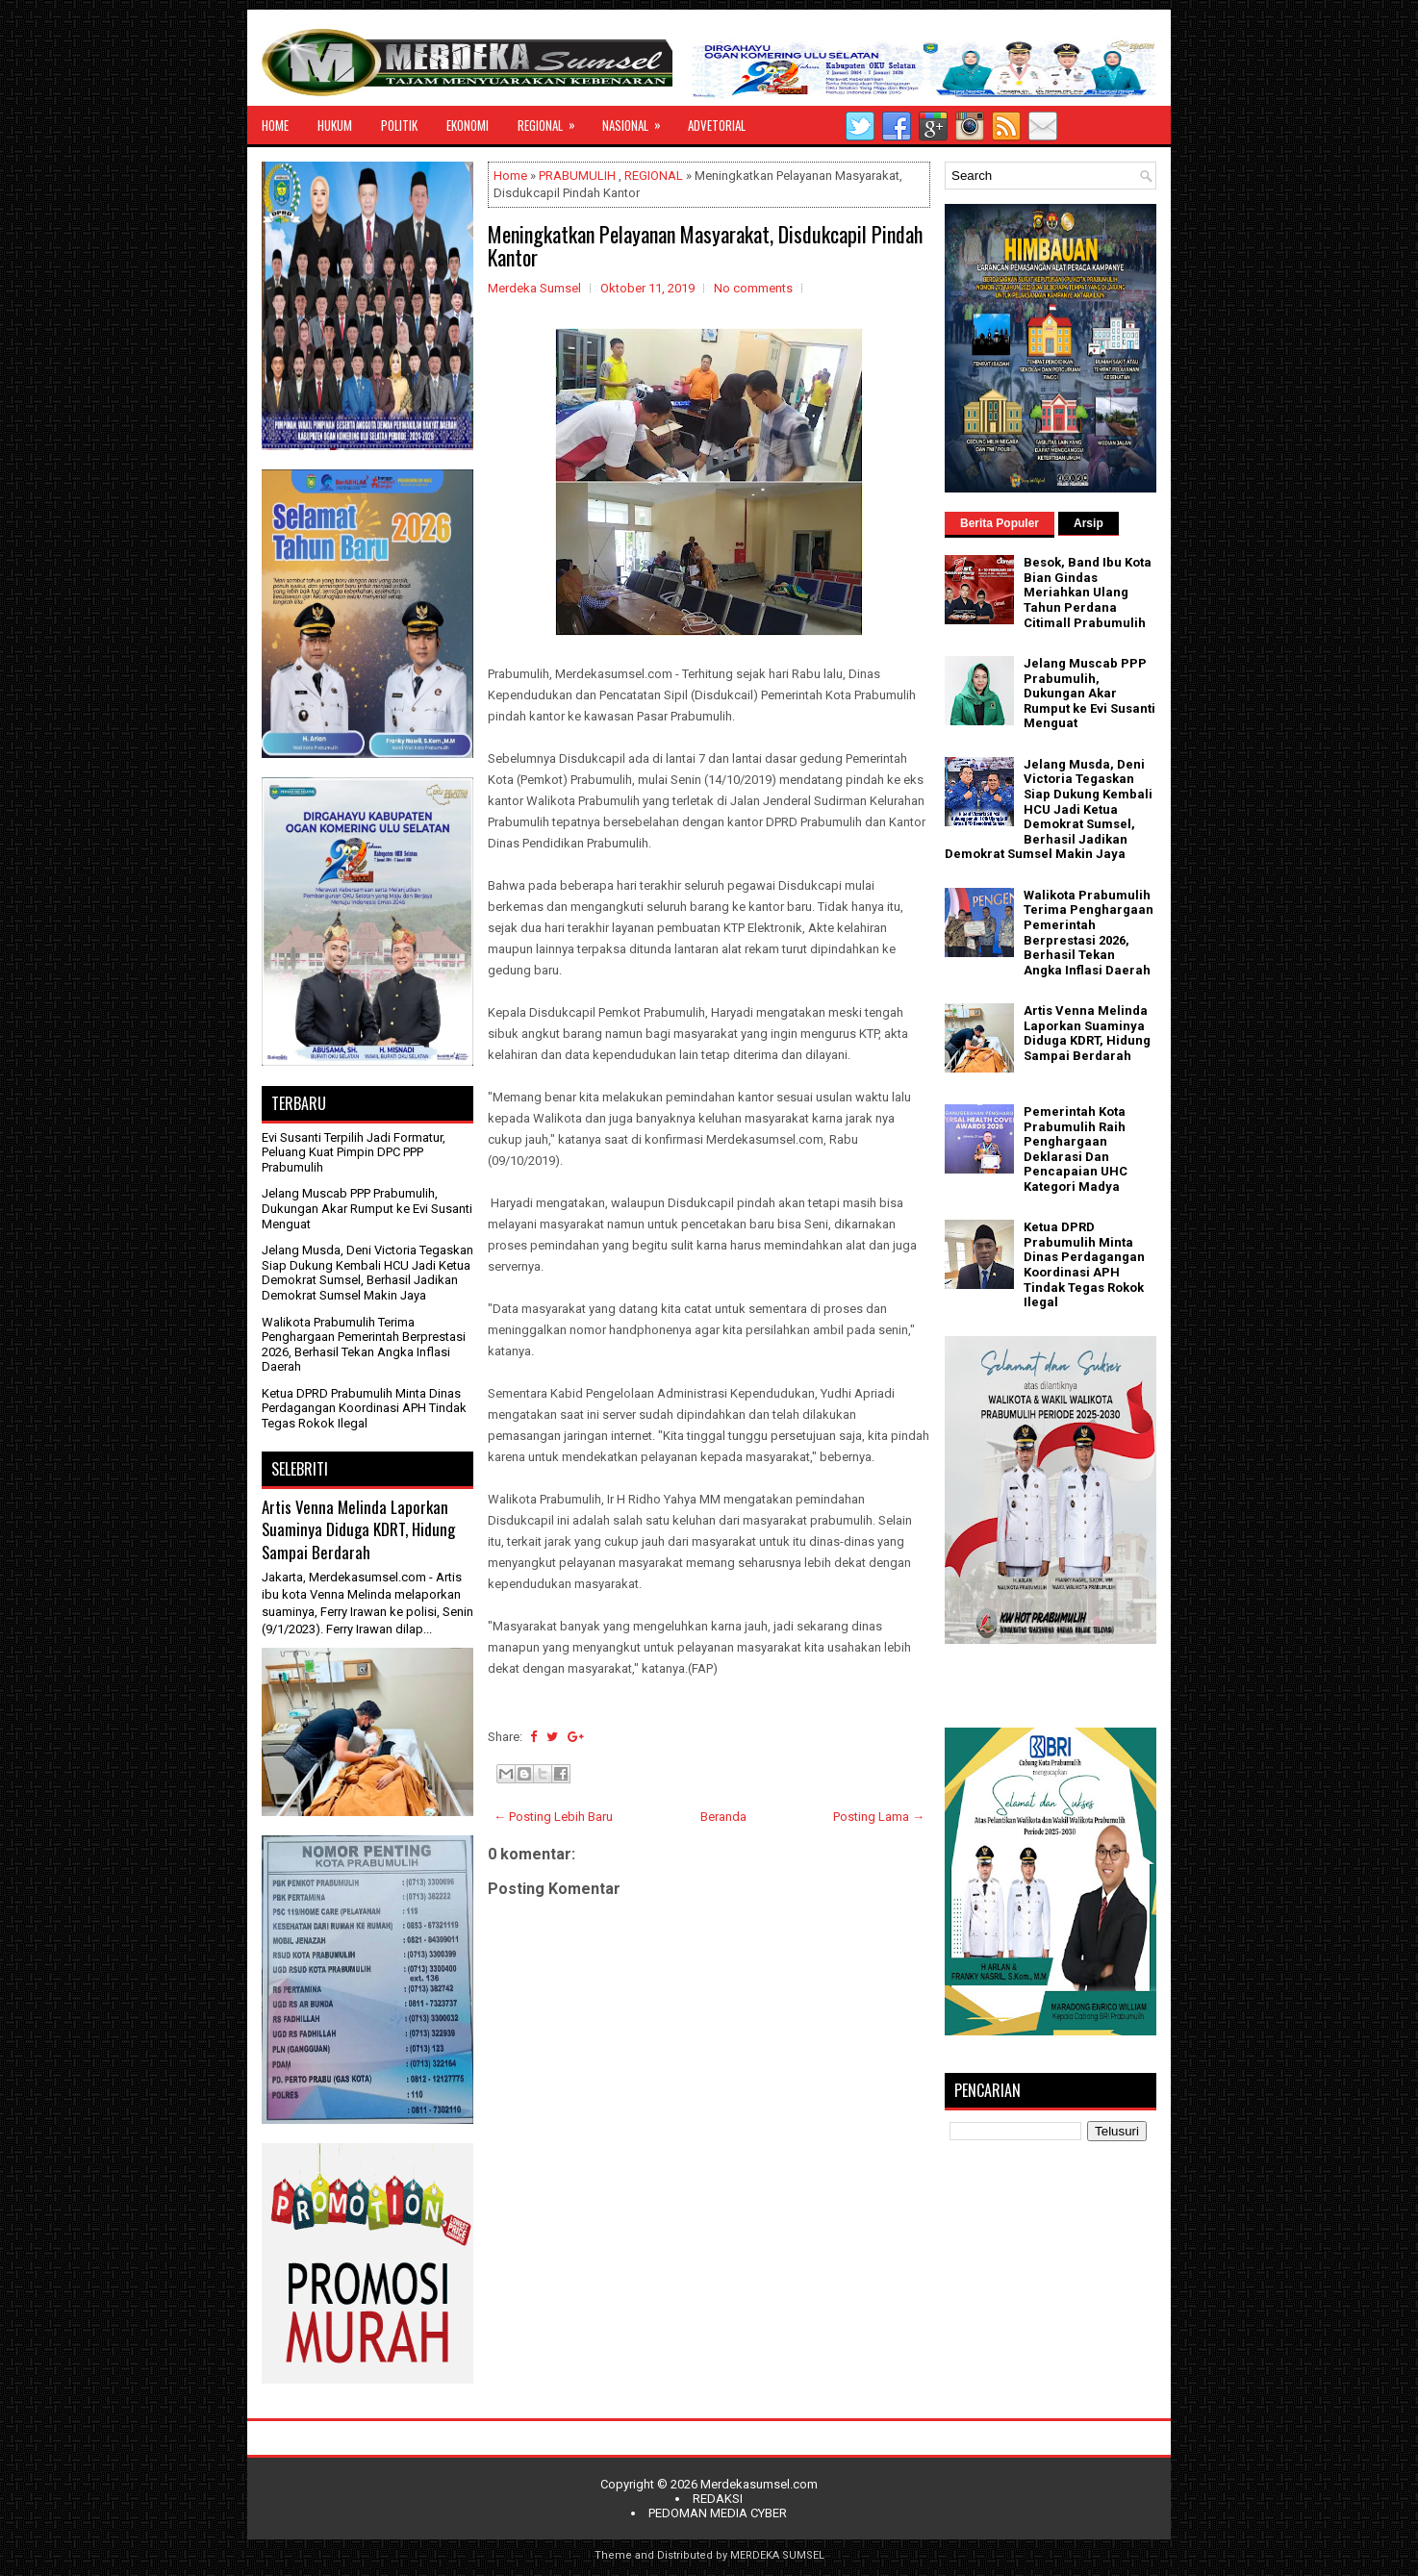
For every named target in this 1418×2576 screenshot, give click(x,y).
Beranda (723, 1816)
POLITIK (399, 125)
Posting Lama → (878, 1816)
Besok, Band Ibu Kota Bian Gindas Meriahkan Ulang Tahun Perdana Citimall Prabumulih (1088, 592)
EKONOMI (467, 125)
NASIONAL (637, 120)
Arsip (1088, 523)
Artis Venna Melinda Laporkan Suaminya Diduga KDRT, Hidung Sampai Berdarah (358, 1529)
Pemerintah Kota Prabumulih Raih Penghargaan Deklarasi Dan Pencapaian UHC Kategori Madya (1075, 1149)
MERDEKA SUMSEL (777, 2555)
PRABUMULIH (577, 175)
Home (510, 175)
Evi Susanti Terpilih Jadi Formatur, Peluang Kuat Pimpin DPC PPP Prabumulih (353, 1152)
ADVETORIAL (717, 125)
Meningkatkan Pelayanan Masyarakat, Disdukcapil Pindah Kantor (705, 245)
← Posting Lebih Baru (553, 1816)
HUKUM (334, 125)
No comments (753, 288)
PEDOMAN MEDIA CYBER (717, 2513)
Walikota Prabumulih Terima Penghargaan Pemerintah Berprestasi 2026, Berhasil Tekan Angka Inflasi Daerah (364, 1345)
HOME (275, 125)
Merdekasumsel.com (759, 2484)
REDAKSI (718, 2498)
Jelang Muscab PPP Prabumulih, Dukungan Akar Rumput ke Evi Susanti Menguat (367, 1208)
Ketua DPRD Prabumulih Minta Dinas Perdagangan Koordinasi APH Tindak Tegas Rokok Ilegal (364, 1408)
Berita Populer (999, 523)
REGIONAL (553, 120)
